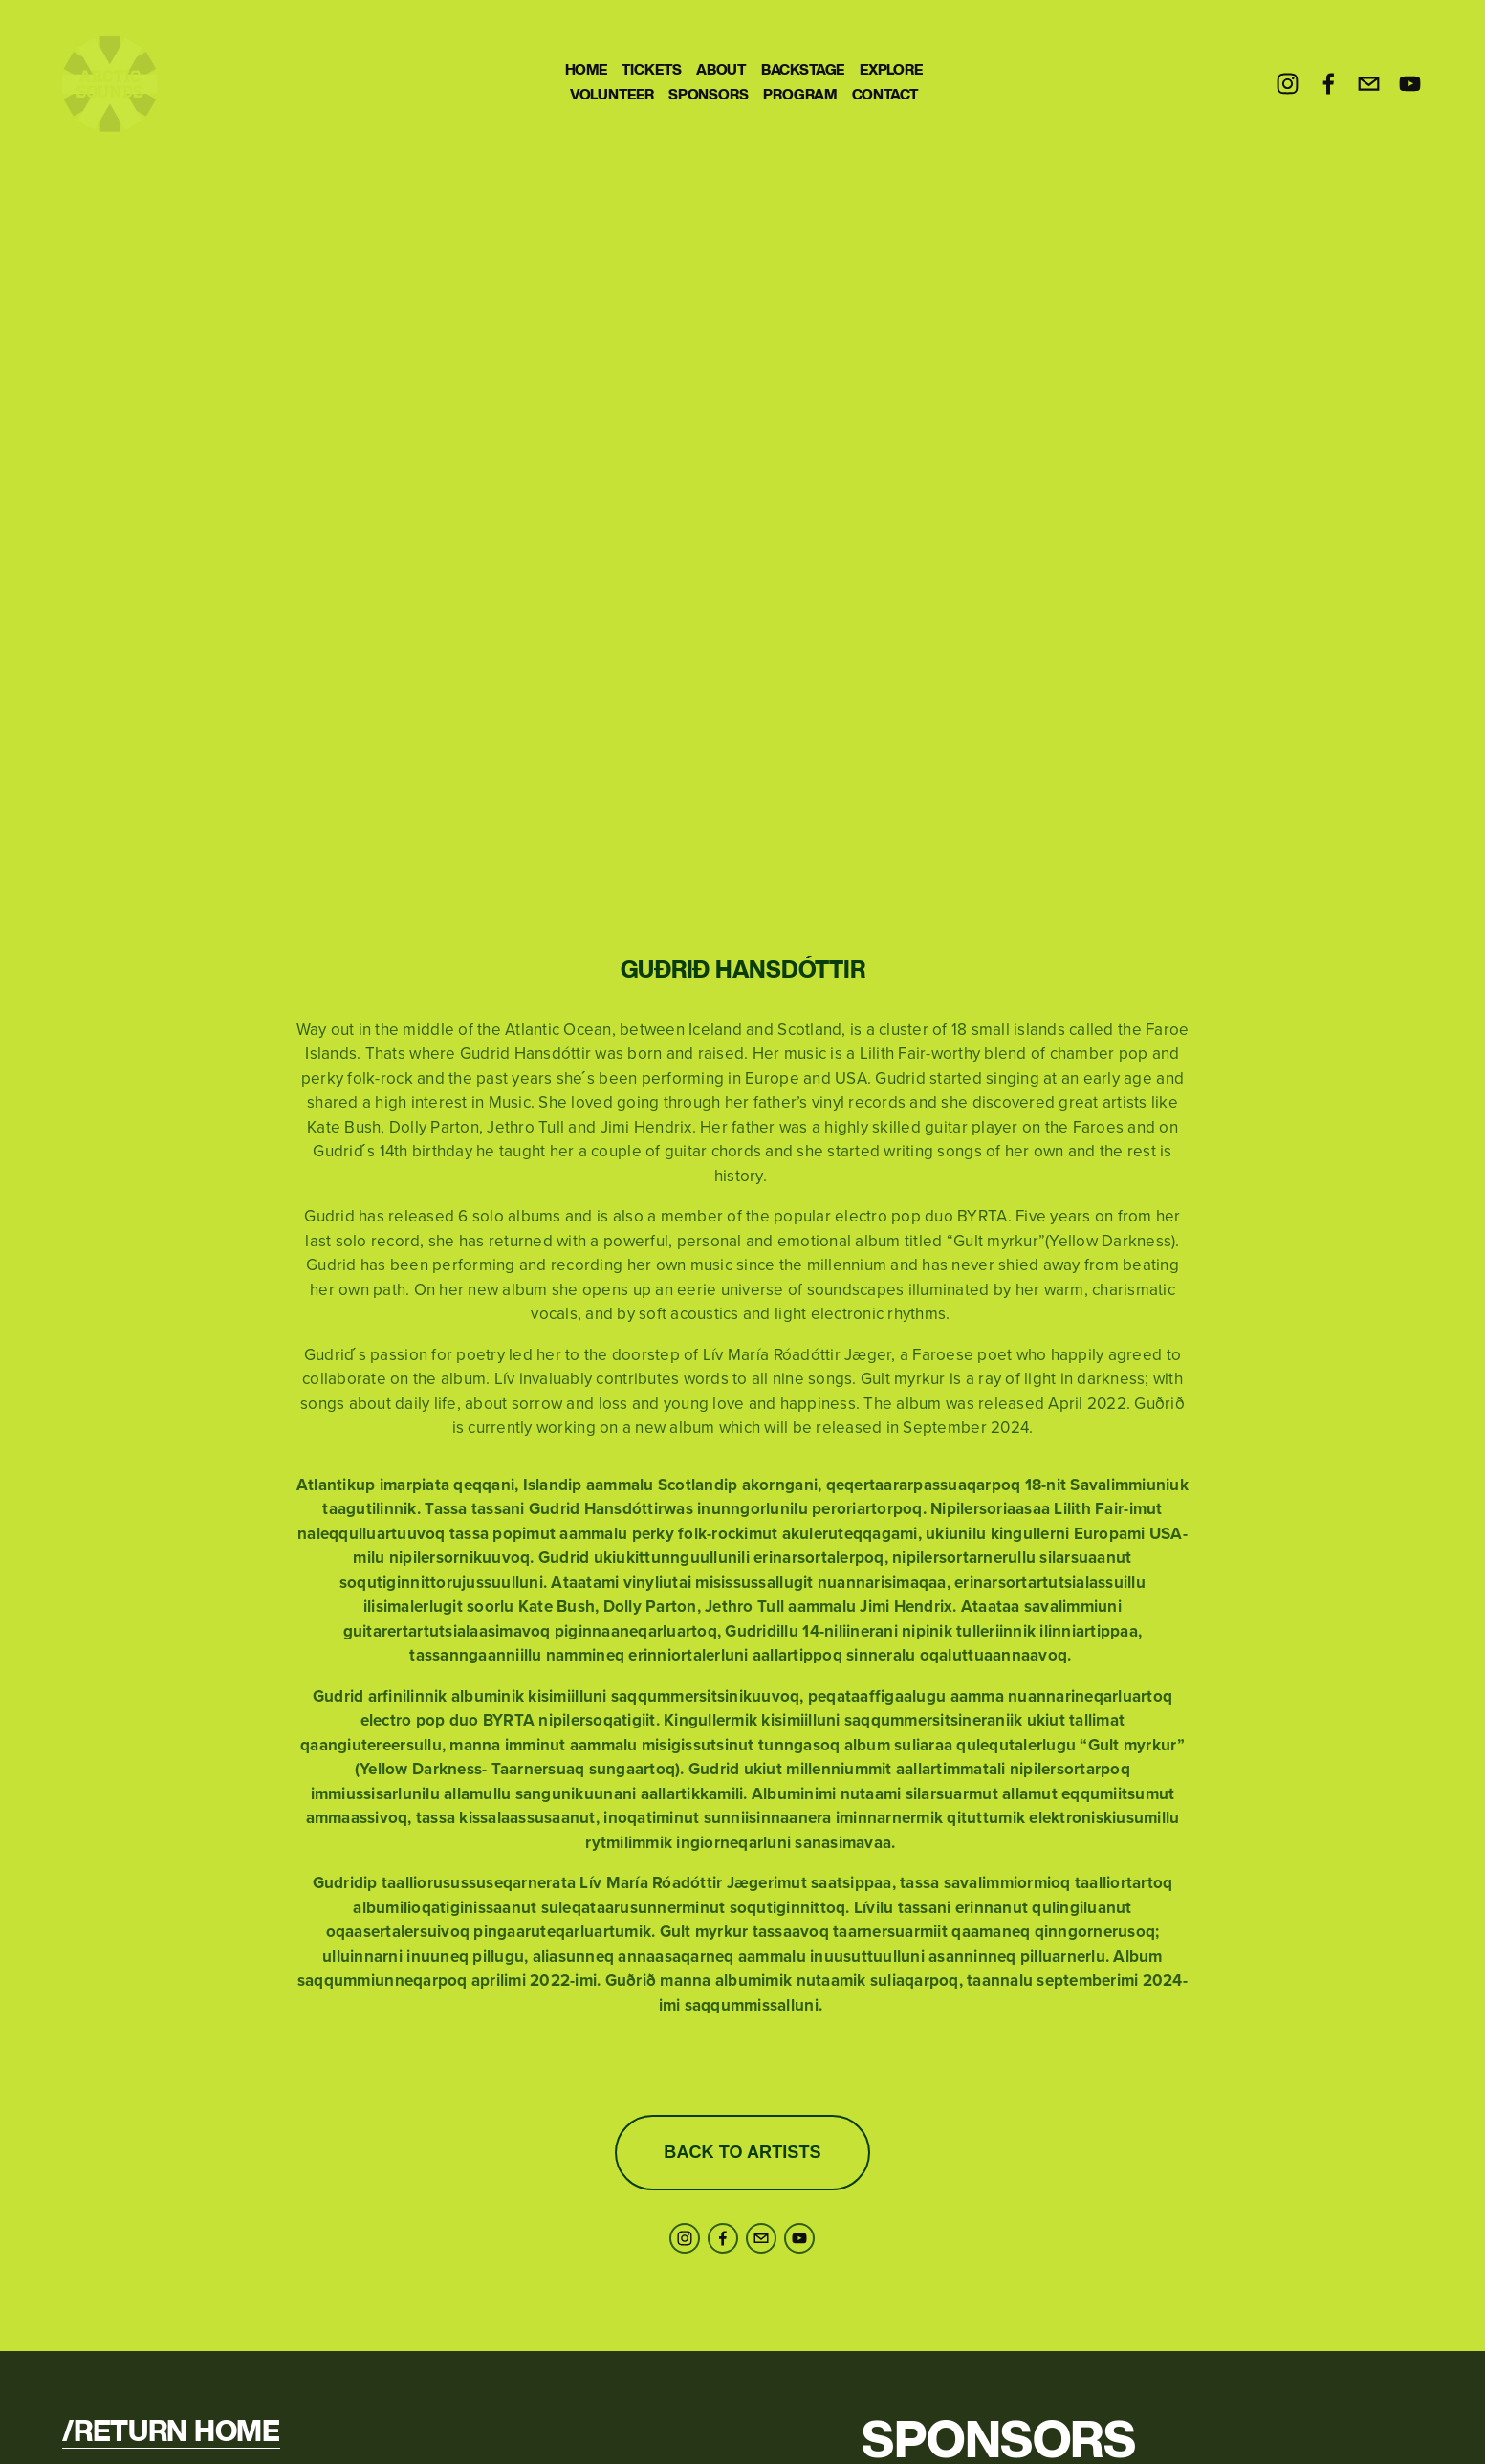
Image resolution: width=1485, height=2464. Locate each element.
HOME (586, 70)
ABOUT (721, 70)
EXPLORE (891, 70)
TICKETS (651, 70)
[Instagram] (1287, 84)
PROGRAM (800, 95)
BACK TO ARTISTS (742, 2152)
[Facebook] (1329, 84)
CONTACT (885, 95)
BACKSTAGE (803, 70)
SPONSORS (708, 95)
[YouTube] (1410, 84)
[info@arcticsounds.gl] (1369, 84)
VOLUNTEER (612, 95)
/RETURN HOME (170, 2433)
